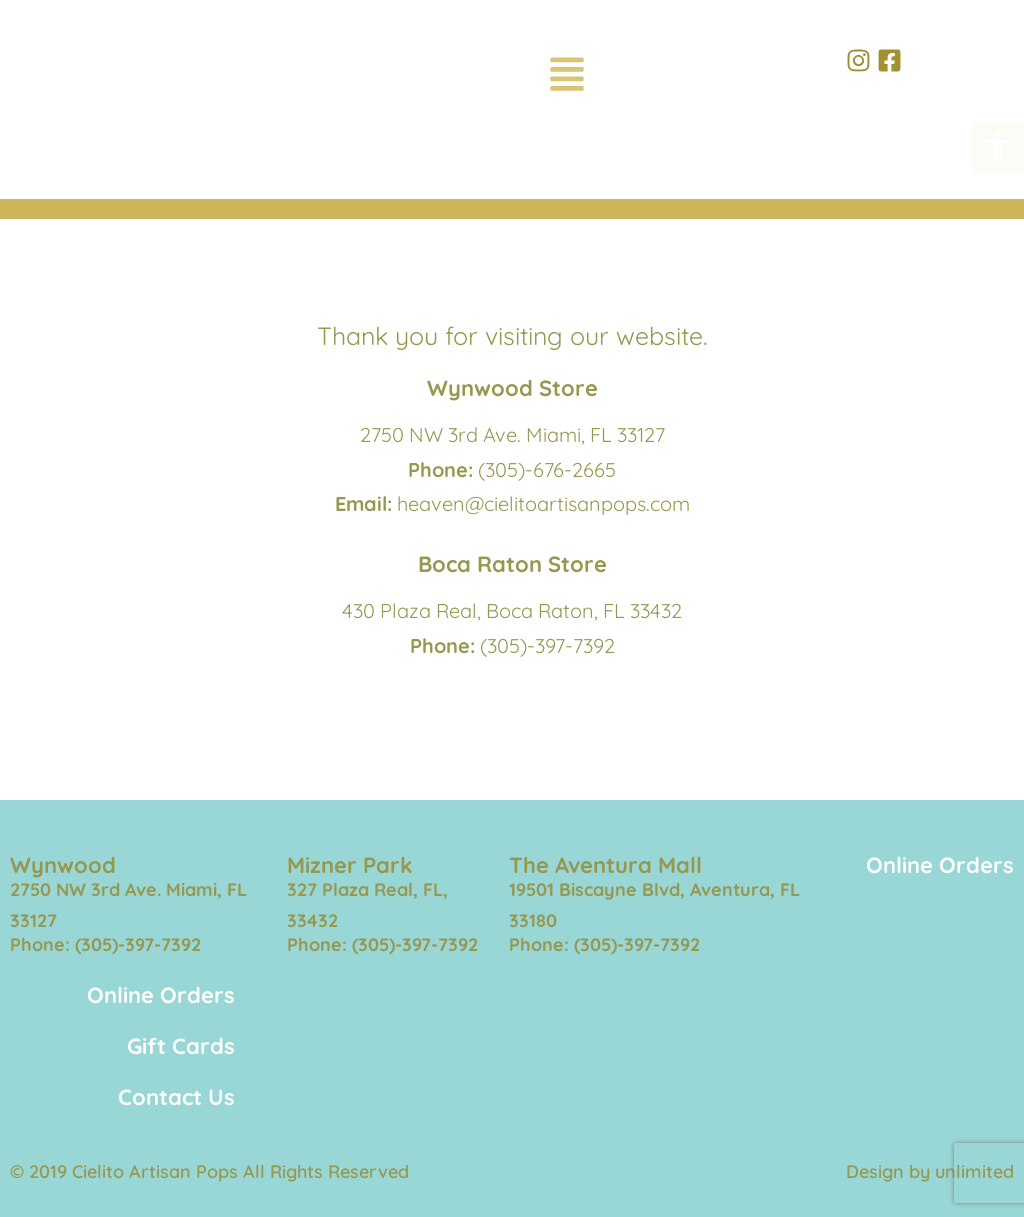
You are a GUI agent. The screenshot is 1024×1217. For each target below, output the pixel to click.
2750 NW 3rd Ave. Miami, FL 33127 (512, 434)
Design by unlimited (930, 1171)
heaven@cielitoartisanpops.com (543, 503)
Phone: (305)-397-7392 (105, 944)
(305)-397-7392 (547, 645)
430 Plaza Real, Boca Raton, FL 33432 (512, 610)
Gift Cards (181, 1046)
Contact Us (176, 1097)
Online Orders (940, 865)
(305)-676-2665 (547, 469)
